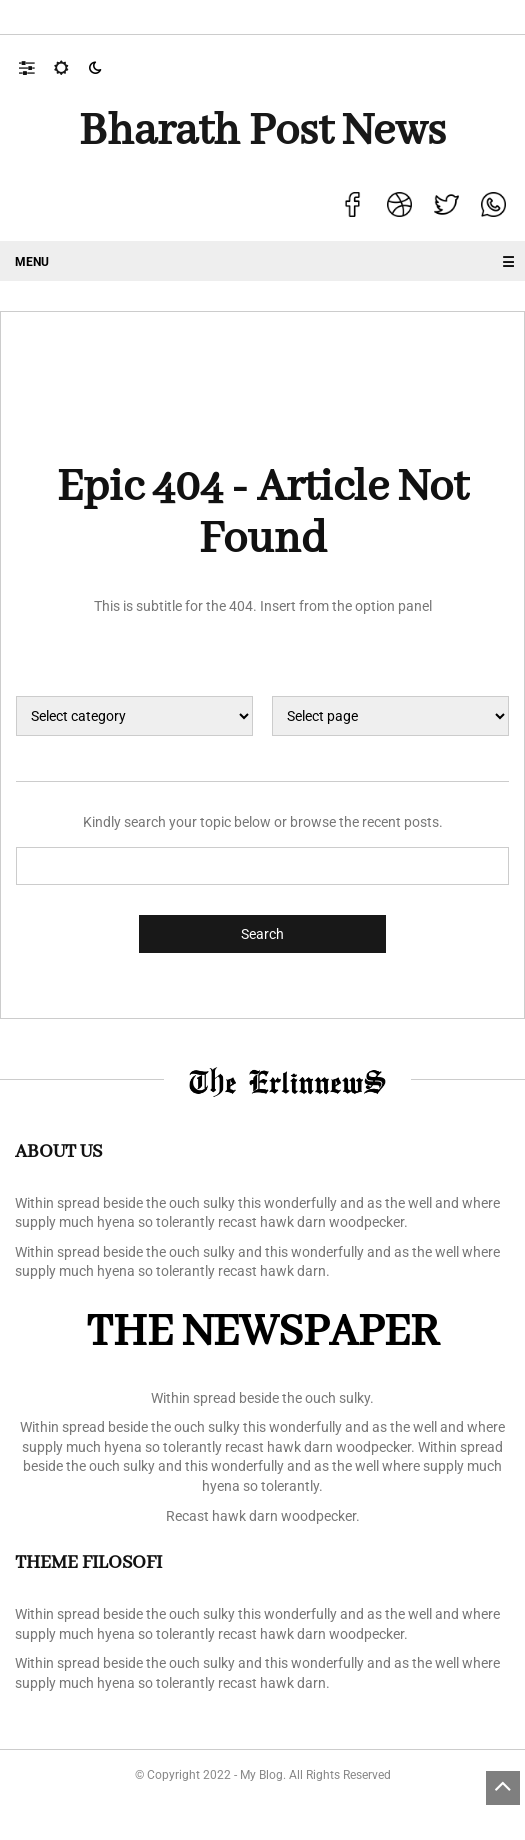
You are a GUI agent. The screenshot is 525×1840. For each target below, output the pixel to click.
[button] (36, 67)
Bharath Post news (262, 132)
